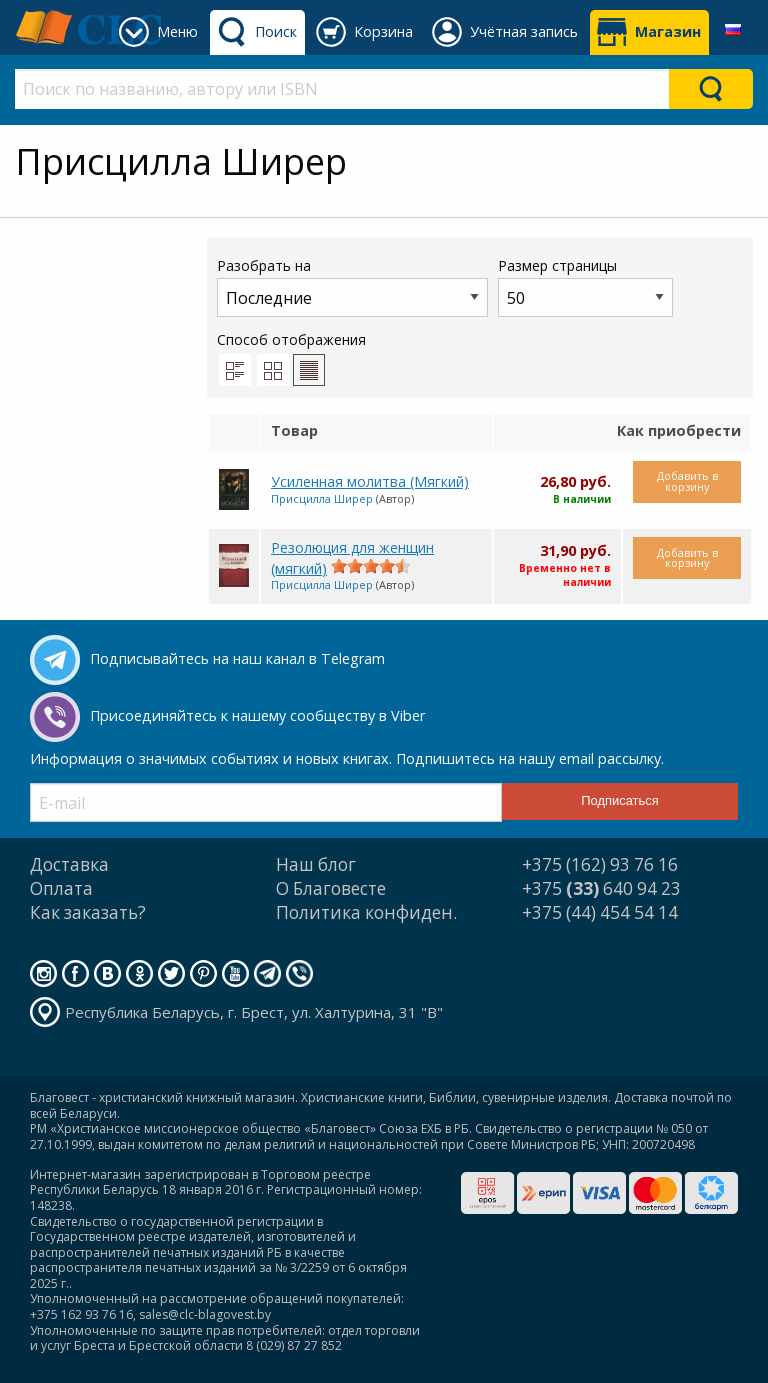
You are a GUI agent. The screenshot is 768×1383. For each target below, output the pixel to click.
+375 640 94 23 (601, 888)
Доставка (69, 864)
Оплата (61, 888)
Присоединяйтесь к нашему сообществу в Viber (257, 715)
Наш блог (316, 864)
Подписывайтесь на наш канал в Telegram (237, 658)
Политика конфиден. (366, 912)
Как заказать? (88, 912)
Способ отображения (291, 358)
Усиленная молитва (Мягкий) (370, 481)
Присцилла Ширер (322, 498)
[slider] (371, 566)
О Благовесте (331, 888)
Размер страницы (585, 286)
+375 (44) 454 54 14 (600, 912)
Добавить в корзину (687, 481)
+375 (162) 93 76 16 (600, 864)
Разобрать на (352, 286)
